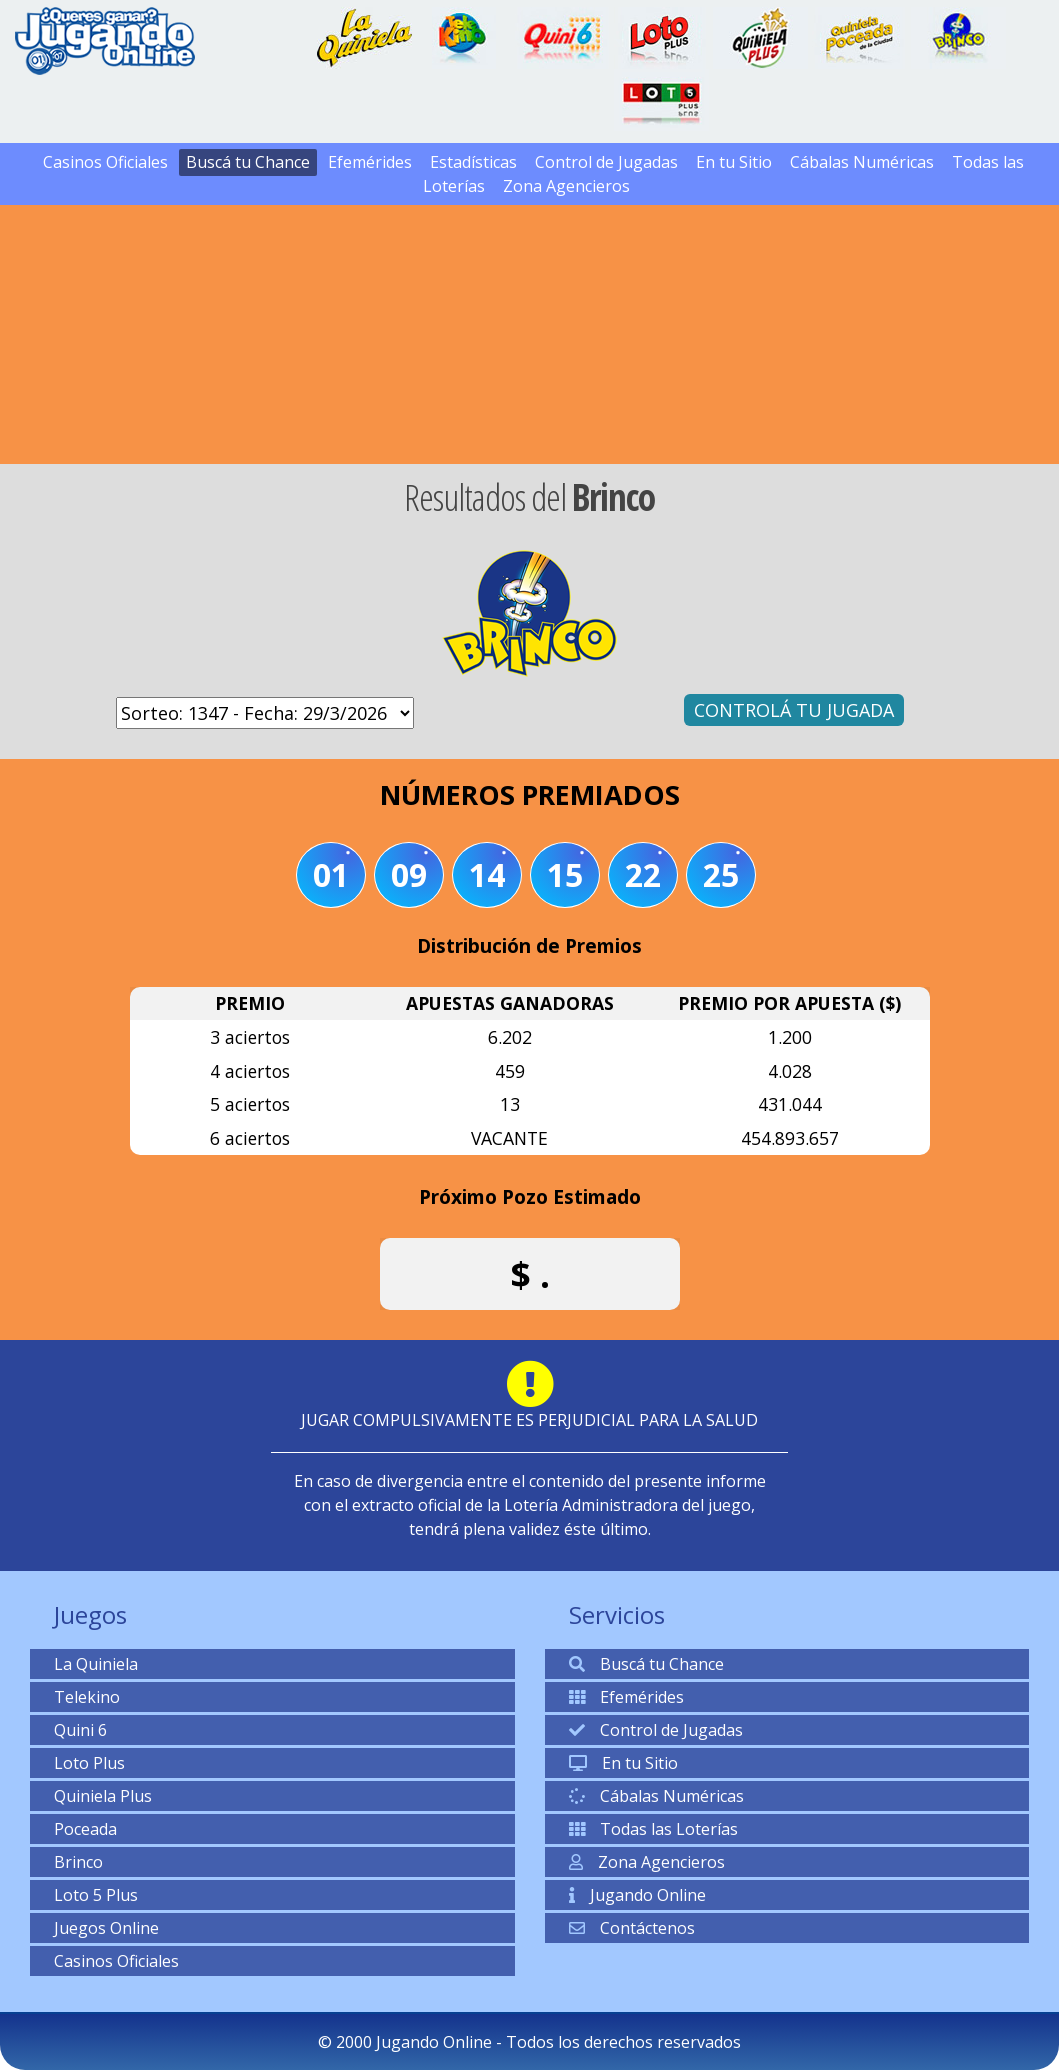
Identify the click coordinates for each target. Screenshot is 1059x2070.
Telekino (87, 1697)
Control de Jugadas (606, 162)
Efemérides (370, 162)
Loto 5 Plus (96, 1895)
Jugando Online (637, 1895)
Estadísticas (473, 162)
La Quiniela (96, 1664)
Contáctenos (632, 1928)
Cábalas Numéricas (862, 162)
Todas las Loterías (653, 1829)
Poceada (85, 1829)
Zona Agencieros (566, 186)
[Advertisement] (530, 304)
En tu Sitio (734, 162)
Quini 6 (80, 1730)
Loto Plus (89, 1763)
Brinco (78, 1862)
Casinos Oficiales (105, 162)
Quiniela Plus (103, 1796)
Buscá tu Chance (248, 162)
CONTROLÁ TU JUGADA (794, 710)
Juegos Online (106, 1928)
